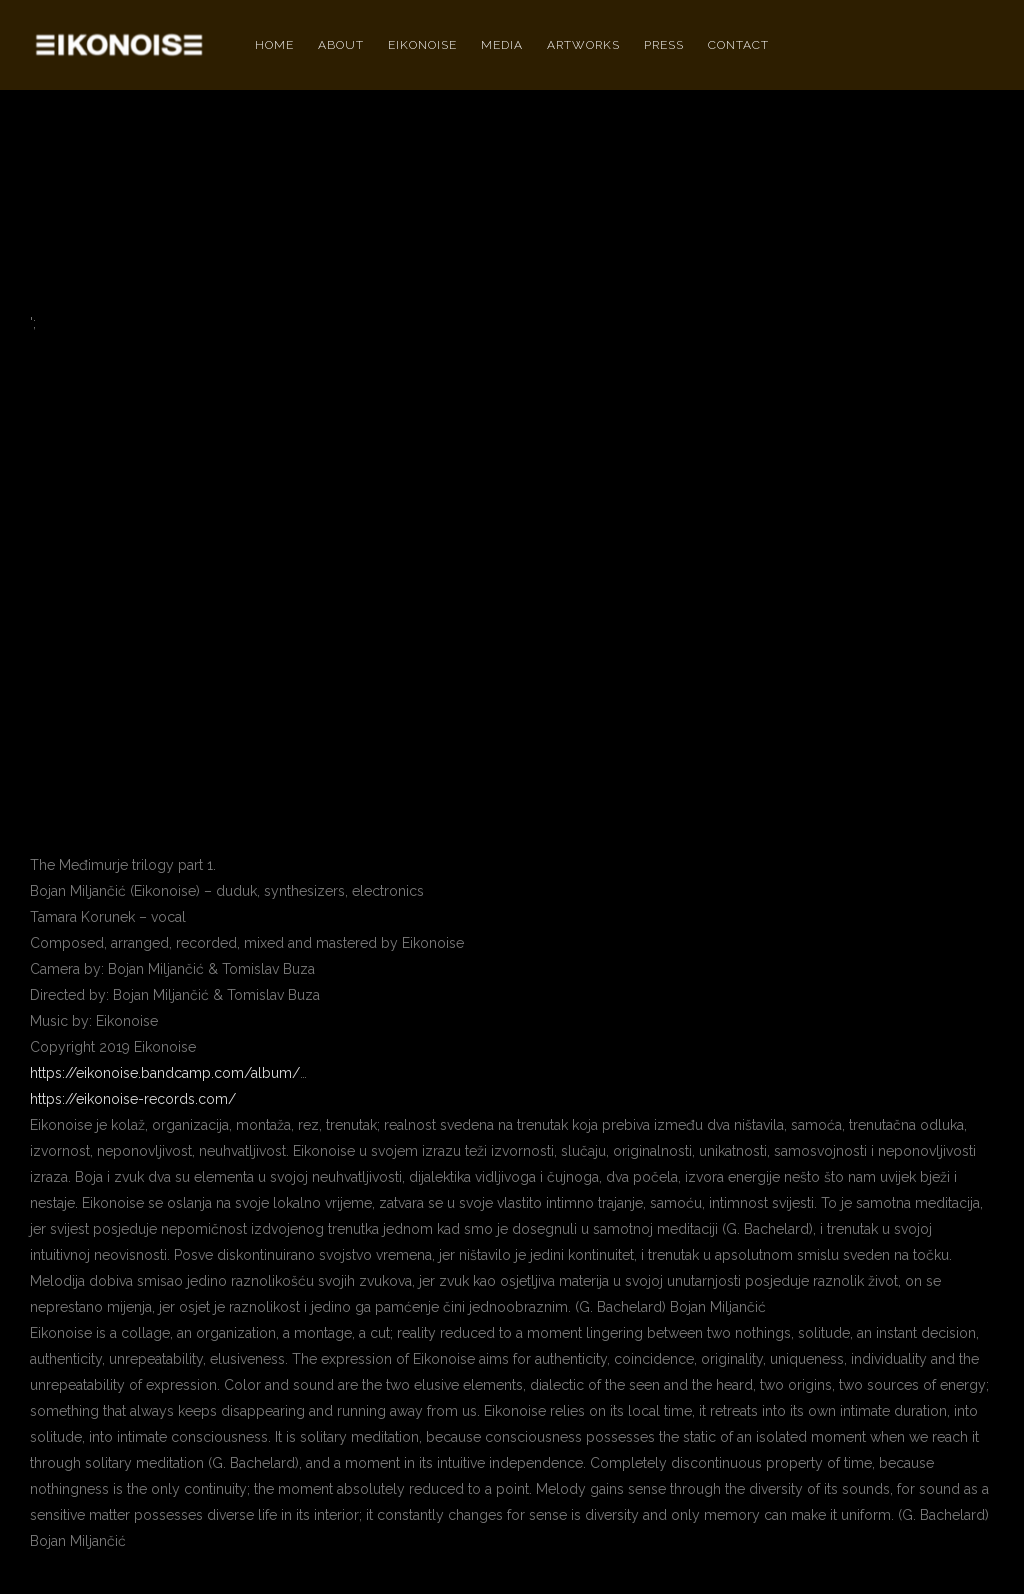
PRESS (664, 45)
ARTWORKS (583, 45)
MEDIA (502, 45)
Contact (738, 45)
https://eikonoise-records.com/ (133, 1099)
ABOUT (341, 45)
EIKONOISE (422, 45)
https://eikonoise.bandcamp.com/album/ (165, 1073)
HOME (274, 45)
